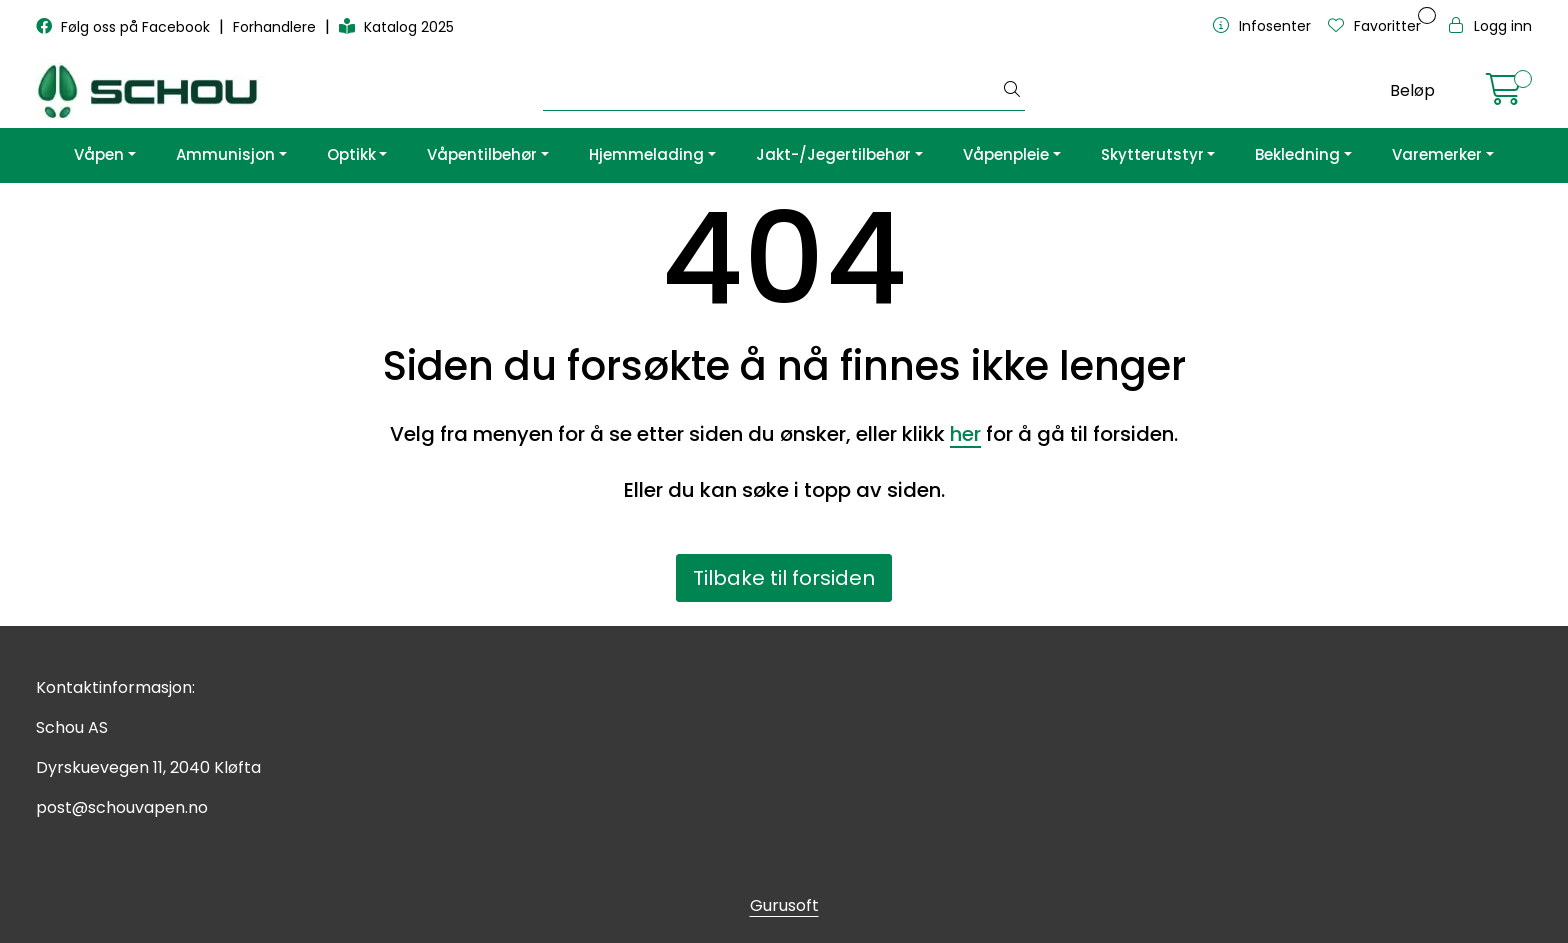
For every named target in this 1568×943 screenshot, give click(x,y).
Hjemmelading (646, 154)
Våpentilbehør (482, 154)
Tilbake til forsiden (784, 578)
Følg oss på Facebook (125, 27)
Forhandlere (276, 27)
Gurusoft (784, 905)
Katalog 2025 (396, 27)
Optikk (351, 154)
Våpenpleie (1006, 154)
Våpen (99, 154)
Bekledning (1297, 154)
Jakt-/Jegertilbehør (833, 154)
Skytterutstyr (1152, 154)
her (965, 434)
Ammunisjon (225, 154)
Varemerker (1437, 154)
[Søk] (772, 91)
